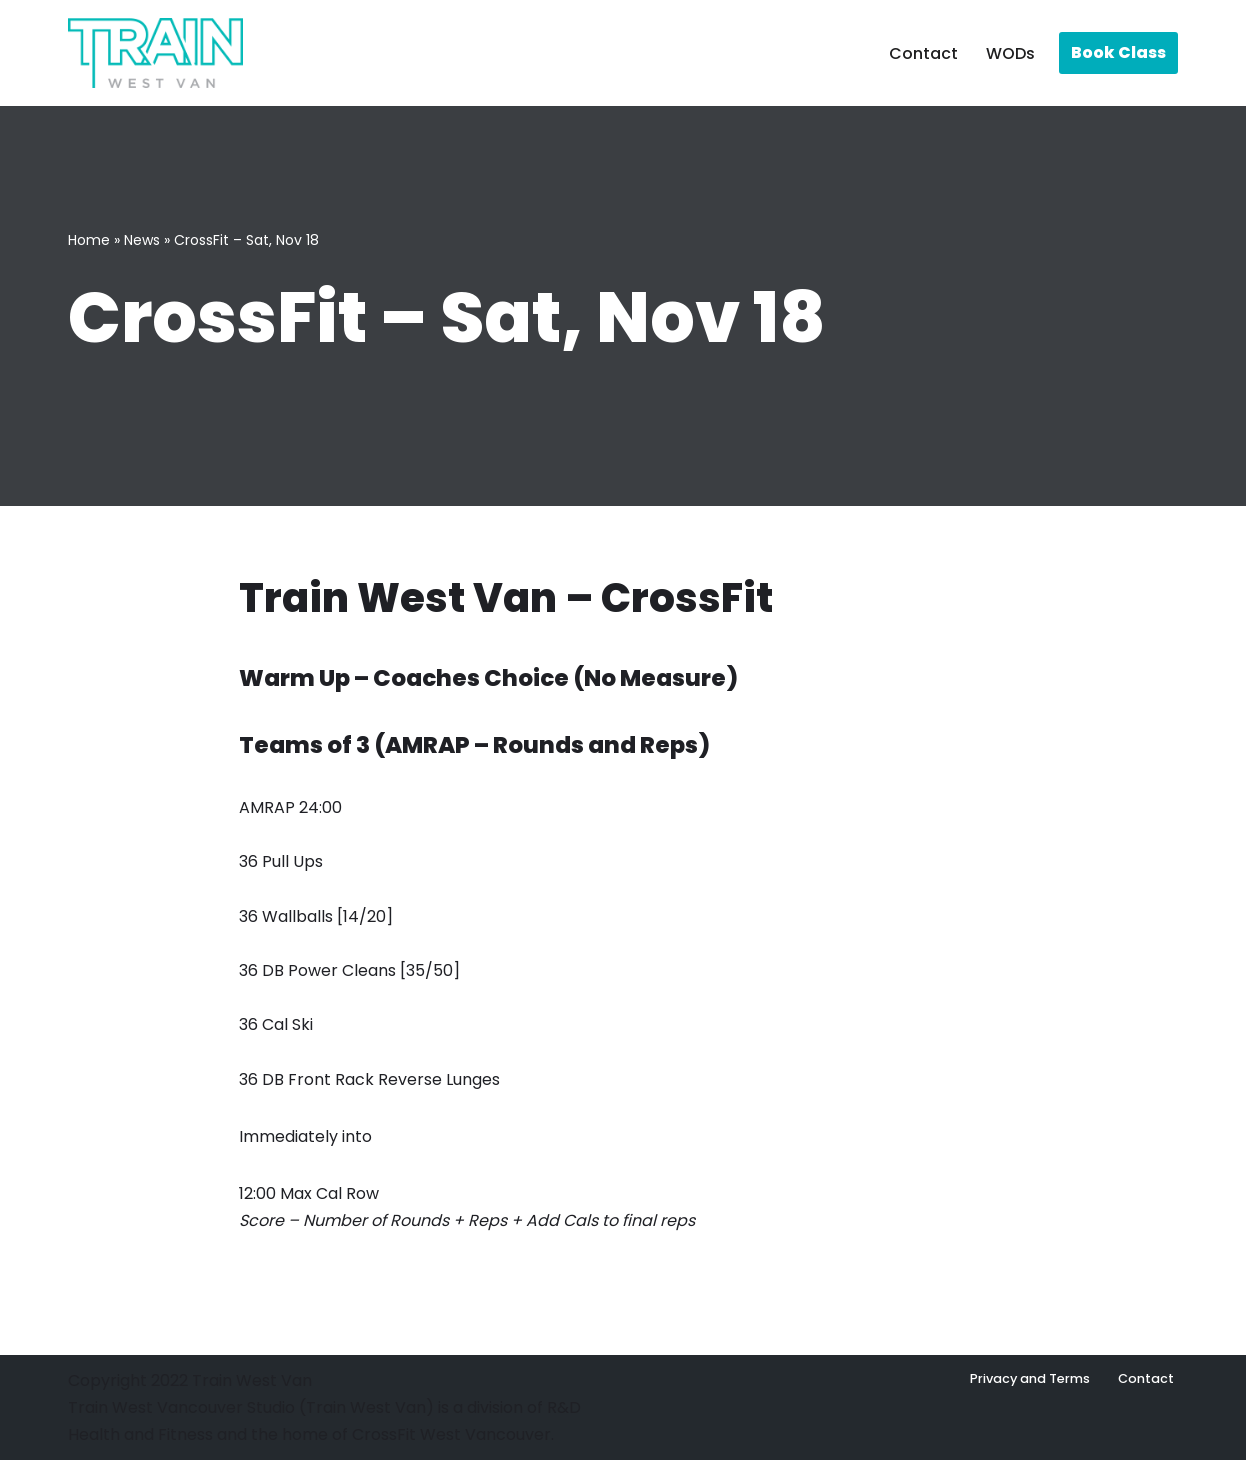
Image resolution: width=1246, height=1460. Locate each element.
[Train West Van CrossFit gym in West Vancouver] (155, 53)
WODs (1010, 53)
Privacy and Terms (1030, 1378)
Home (89, 240)
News (142, 240)
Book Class (1118, 52)
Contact (923, 53)
